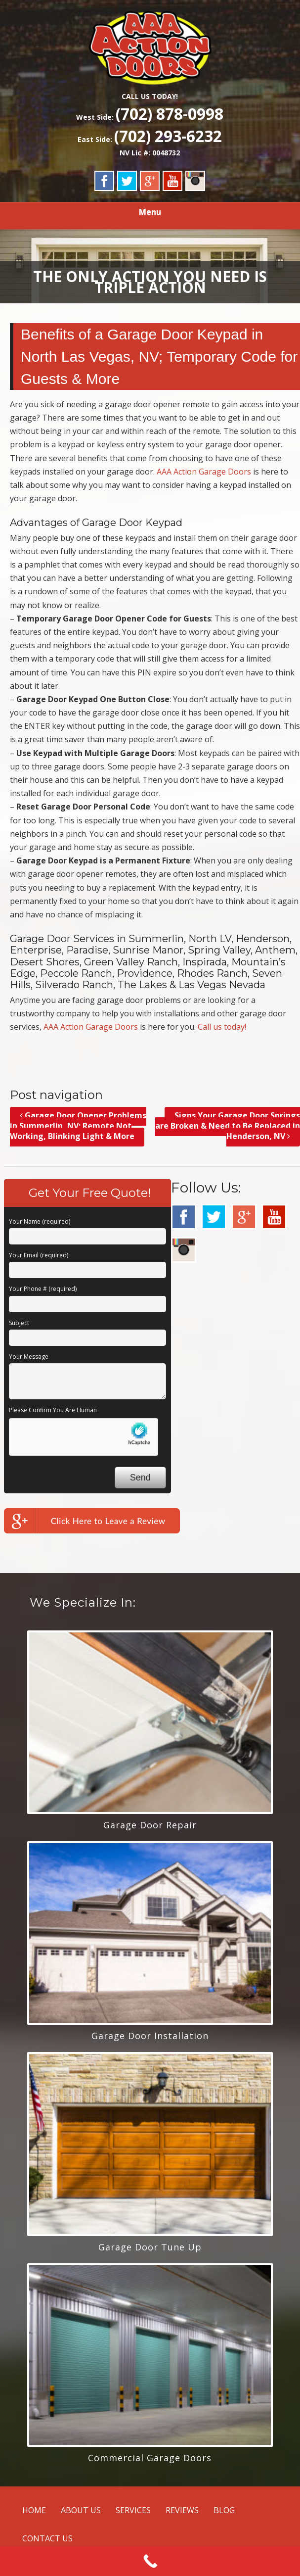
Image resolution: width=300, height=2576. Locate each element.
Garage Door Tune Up (150, 2247)
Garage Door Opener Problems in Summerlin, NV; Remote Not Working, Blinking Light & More (78, 1126)
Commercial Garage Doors (150, 2458)
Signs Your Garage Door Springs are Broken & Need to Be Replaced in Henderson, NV (227, 1126)
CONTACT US (47, 2538)
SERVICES (133, 2510)
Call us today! (222, 1026)
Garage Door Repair (150, 1825)
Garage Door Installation (150, 2036)
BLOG (224, 2510)
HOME (34, 2510)
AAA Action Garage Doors (204, 471)
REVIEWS (182, 2510)
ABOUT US (81, 2510)
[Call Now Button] (150, 2561)
